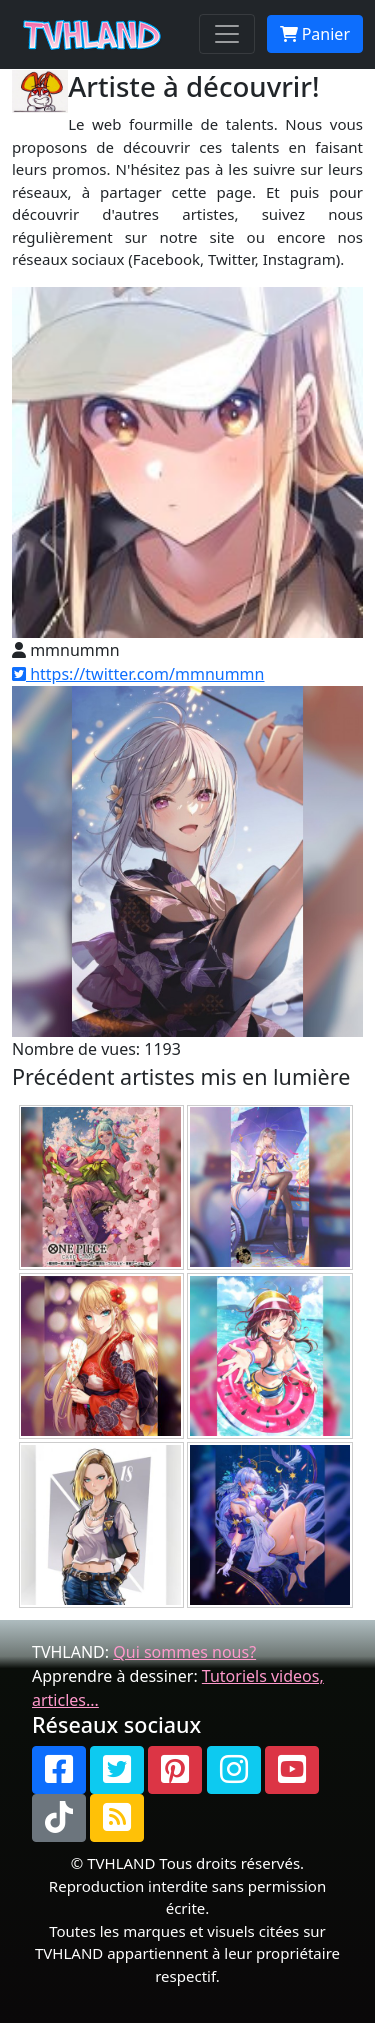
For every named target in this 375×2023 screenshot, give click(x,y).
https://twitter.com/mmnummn (138, 674)
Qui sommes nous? (184, 1652)
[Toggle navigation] (227, 34)
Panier (315, 34)
